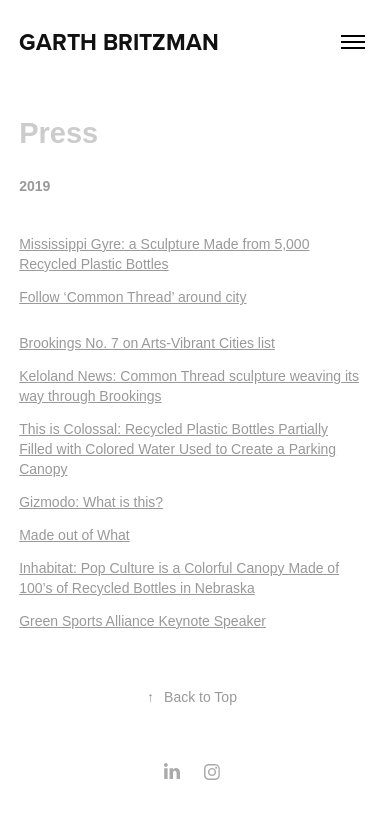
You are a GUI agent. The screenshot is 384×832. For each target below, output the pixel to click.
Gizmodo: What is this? (91, 502)
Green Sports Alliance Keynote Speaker (142, 621)
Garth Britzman (119, 41)
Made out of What (74, 535)
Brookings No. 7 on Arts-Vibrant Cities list (147, 343)
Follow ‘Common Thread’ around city (132, 297)
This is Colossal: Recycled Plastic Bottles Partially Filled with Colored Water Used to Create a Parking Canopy (177, 449)
